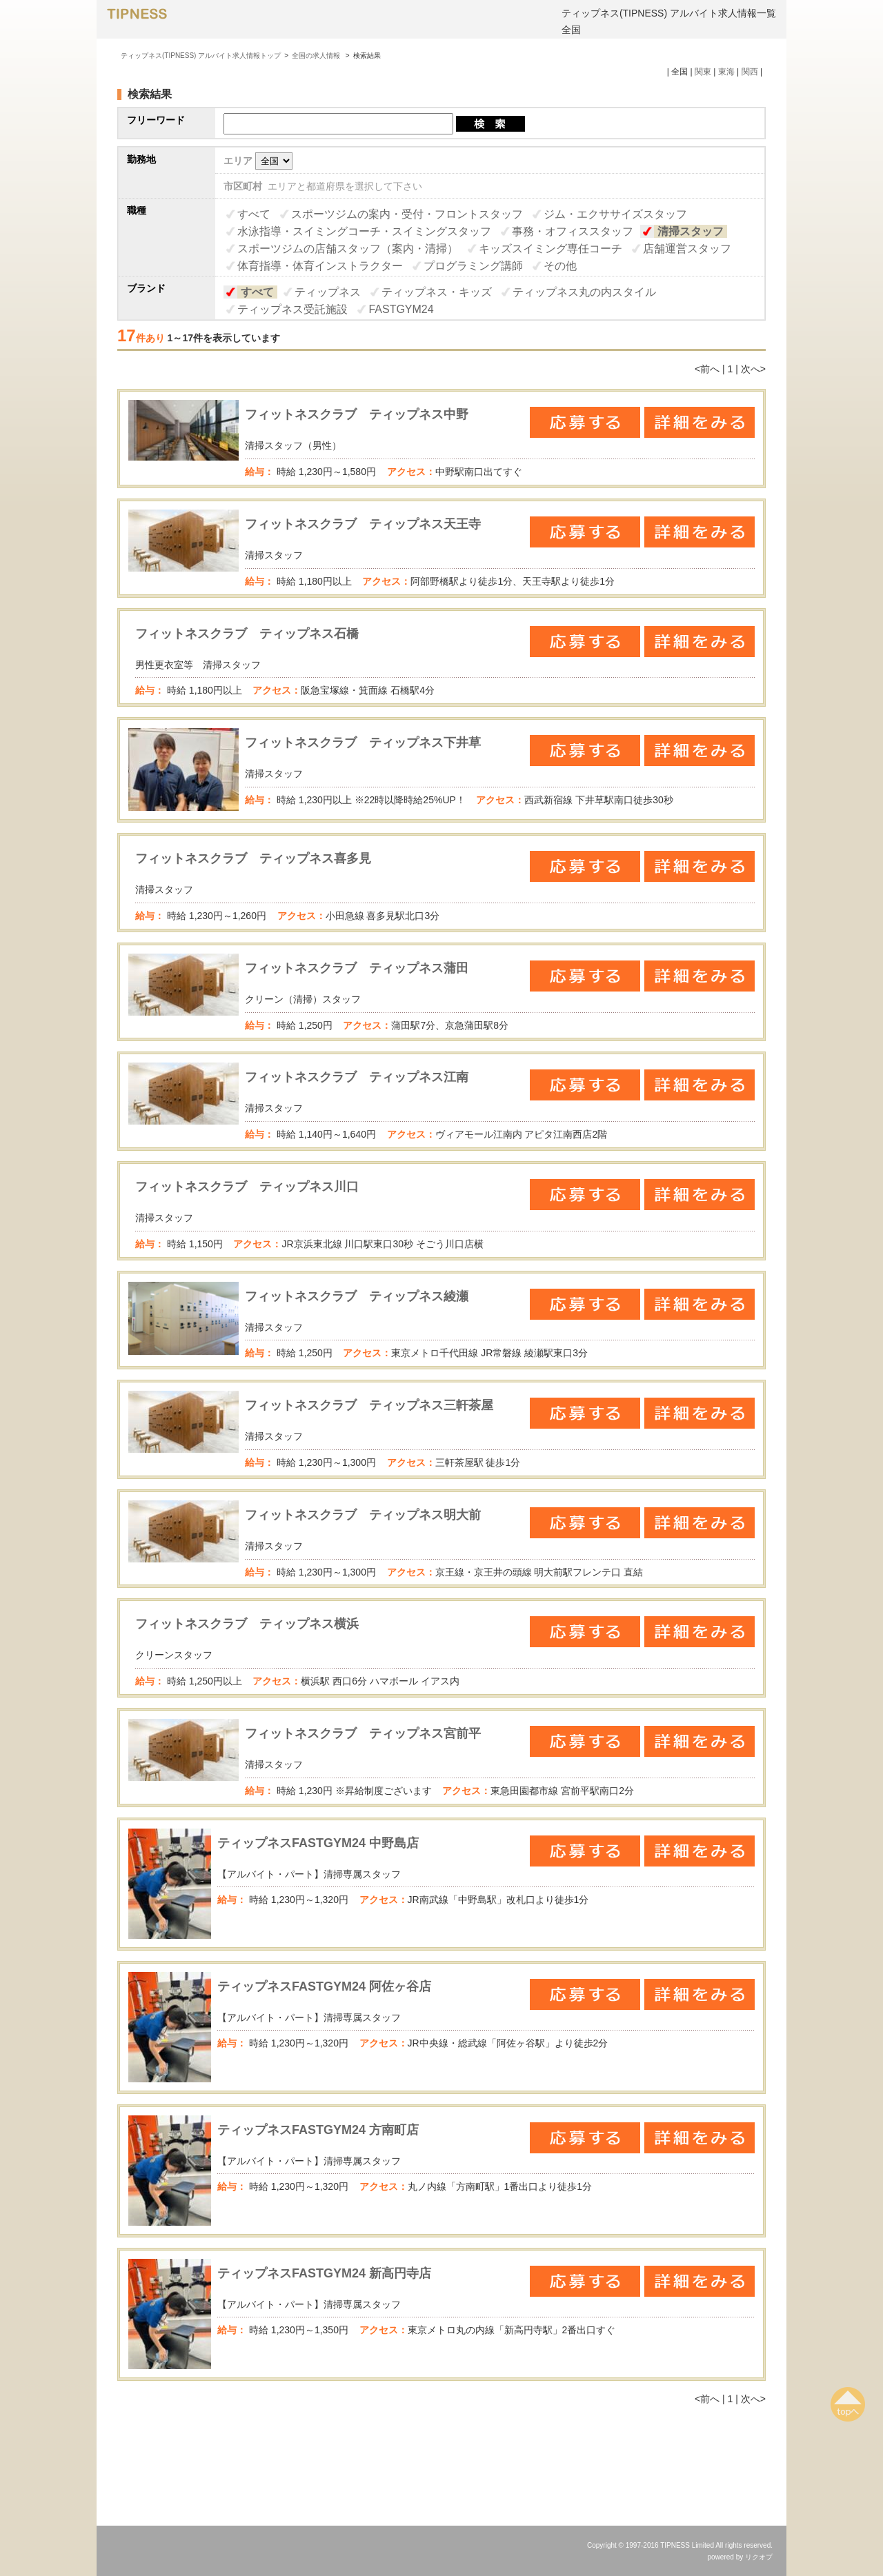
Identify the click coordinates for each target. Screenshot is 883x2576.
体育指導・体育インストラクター (320, 266)
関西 (750, 72)
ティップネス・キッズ (436, 292)
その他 (560, 266)
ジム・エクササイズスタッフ (615, 214)
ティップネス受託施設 (292, 309)
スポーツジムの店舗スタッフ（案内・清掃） (347, 248)
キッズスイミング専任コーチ (550, 248)
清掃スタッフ (690, 231)
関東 (703, 72)
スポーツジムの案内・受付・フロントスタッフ (407, 214)
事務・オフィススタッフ (572, 231)
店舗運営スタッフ (687, 248)
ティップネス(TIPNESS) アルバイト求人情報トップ (201, 55)
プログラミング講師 (473, 266)
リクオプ (759, 2557)
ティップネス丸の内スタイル (584, 292)
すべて (253, 214)
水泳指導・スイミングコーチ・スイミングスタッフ (364, 231)
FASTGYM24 (400, 309)
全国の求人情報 (317, 55)
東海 (726, 72)
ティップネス (328, 292)
